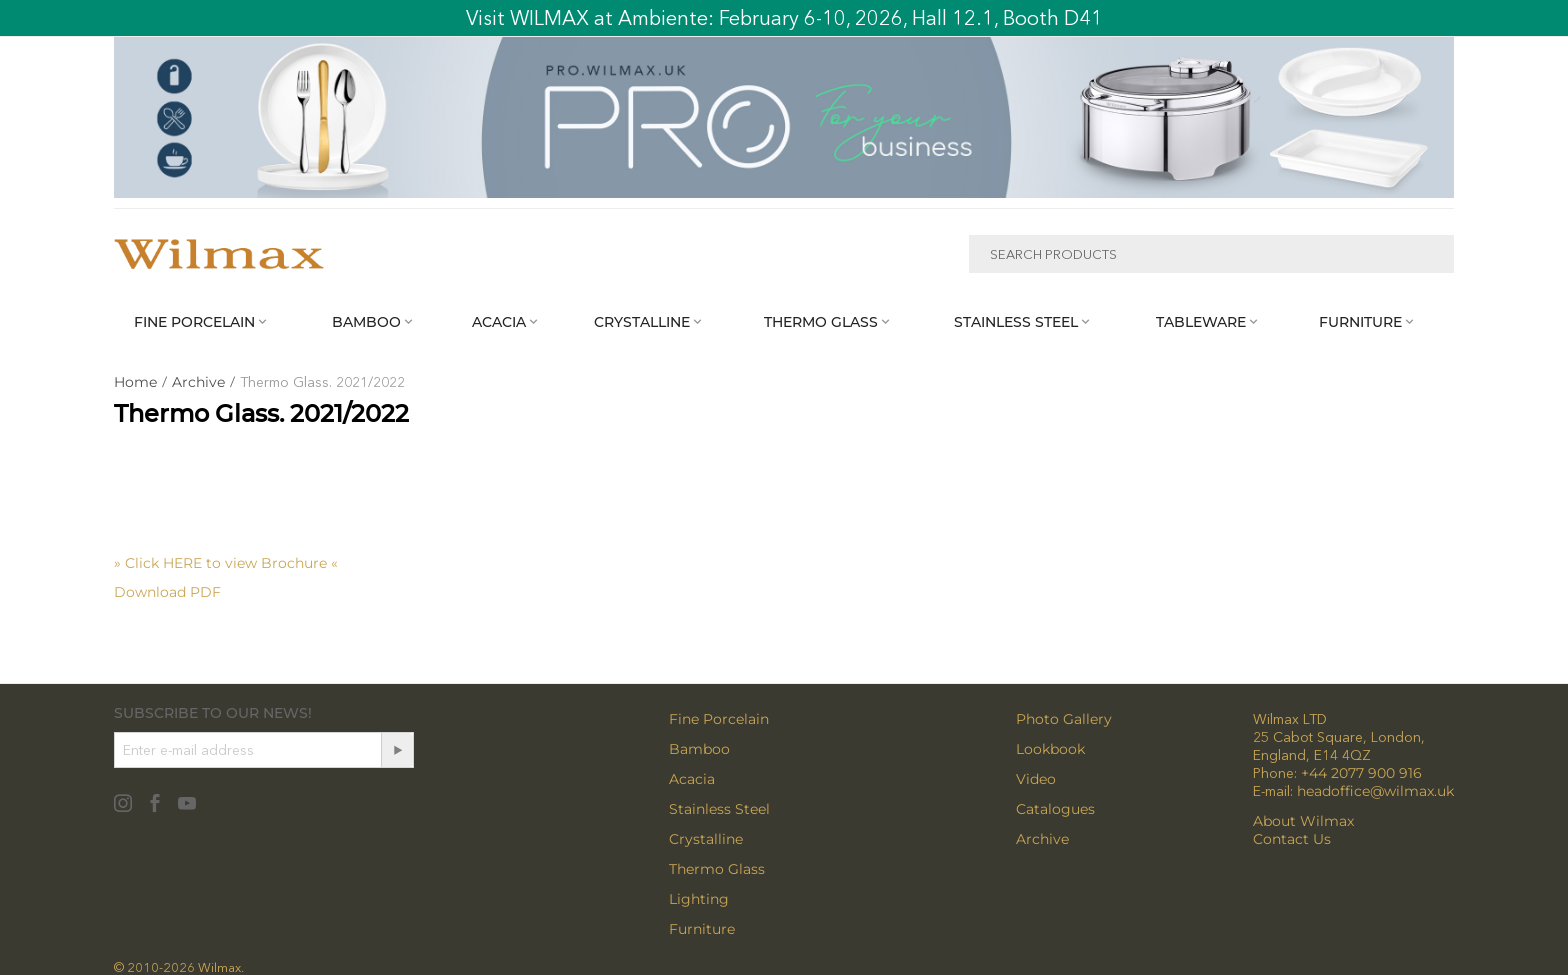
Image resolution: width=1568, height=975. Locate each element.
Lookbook (1050, 749)
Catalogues (1055, 809)
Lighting (699, 899)
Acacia (692, 779)
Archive (1042, 839)
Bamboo (699, 749)
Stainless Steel (719, 809)
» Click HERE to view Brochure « (226, 563)
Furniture (702, 929)
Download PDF (167, 592)
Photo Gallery (1064, 719)
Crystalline (706, 839)
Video (1036, 779)
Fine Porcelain (719, 719)
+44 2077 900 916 (1361, 773)
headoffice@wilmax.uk (1375, 791)
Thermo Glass (717, 869)
